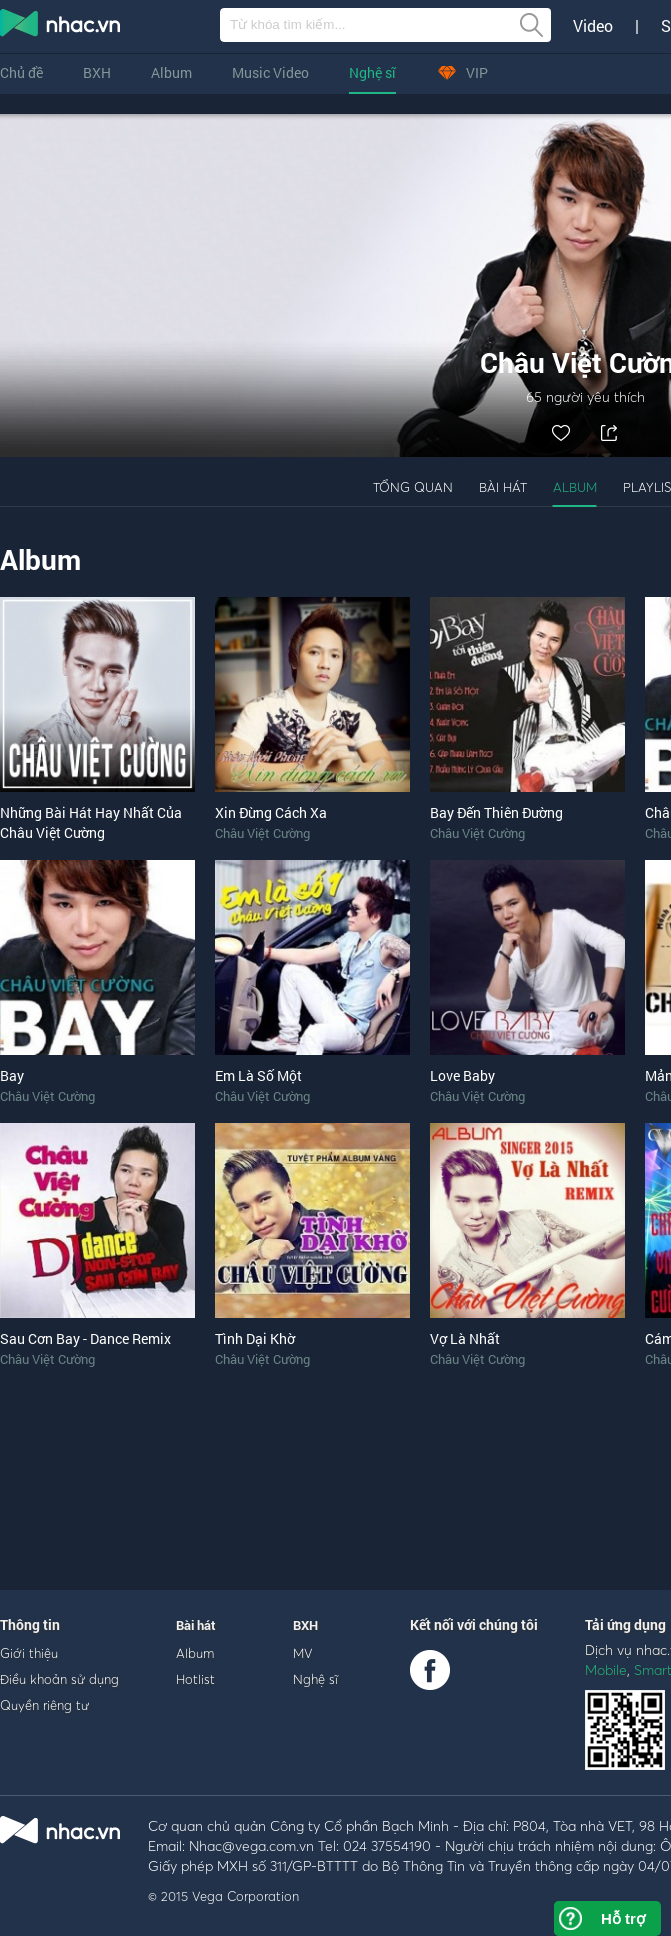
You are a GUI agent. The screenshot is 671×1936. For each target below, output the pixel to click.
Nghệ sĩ (372, 72)
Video (593, 26)
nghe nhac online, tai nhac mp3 (61, 27)
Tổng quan (413, 487)
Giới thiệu (29, 1653)
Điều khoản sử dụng (59, 1679)
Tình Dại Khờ (255, 1338)
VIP (462, 72)
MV (303, 1653)
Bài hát (503, 487)
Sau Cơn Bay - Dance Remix (85, 1338)
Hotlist (195, 1679)
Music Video (270, 72)
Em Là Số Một (258, 1075)
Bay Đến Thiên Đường (496, 812)
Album (171, 72)
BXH (97, 72)
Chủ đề (21, 72)
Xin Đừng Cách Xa (271, 812)
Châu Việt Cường (262, 833)
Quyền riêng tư (44, 1705)
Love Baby (462, 1075)
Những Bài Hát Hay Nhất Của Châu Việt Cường (91, 822)
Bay (12, 1075)
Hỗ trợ (623, 1918)
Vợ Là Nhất (465, 1338)
